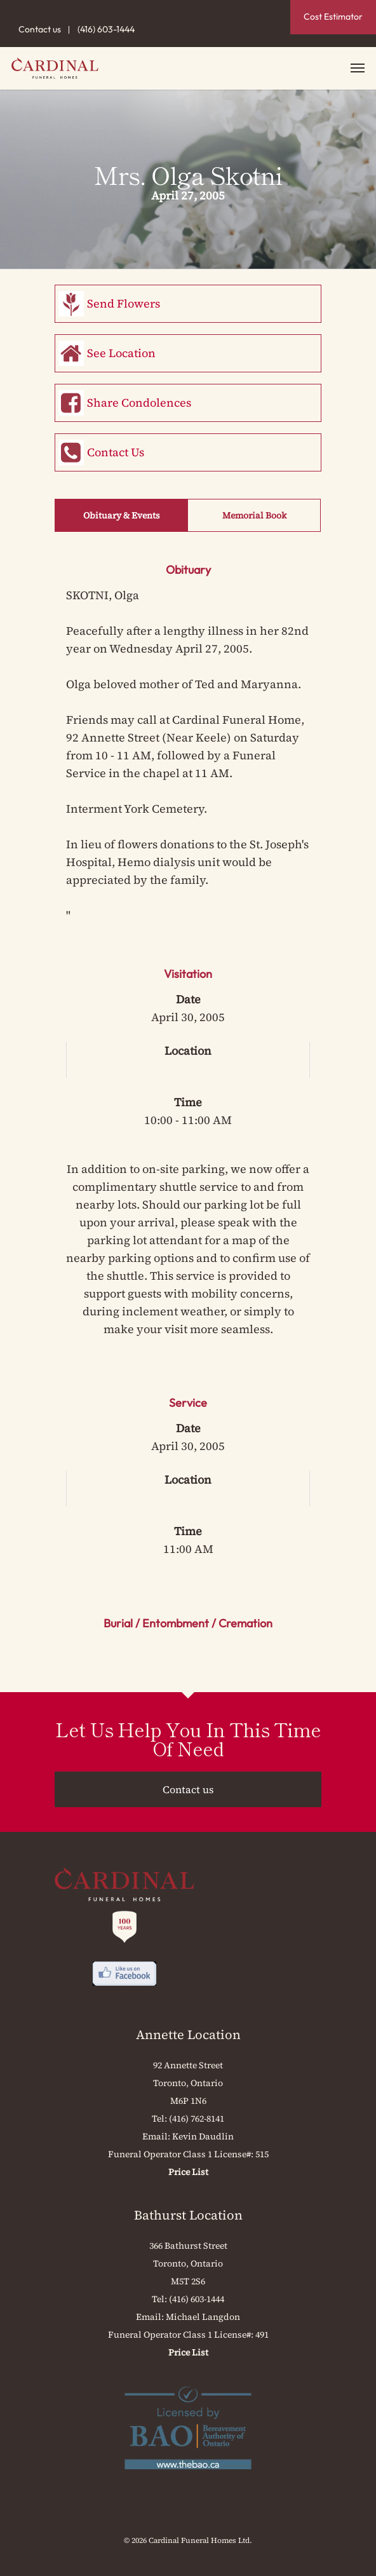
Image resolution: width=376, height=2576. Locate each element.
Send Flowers (123, 303)
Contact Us (115, 452)
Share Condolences (139, 402)
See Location (121, 353)
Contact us (39, 29)
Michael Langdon (203, 2316)
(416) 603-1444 (106, 29)
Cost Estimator (333, 16)
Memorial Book (254, 515)
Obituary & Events (121, 515)
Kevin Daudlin (203, 2136)
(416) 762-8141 (196, 2118)
